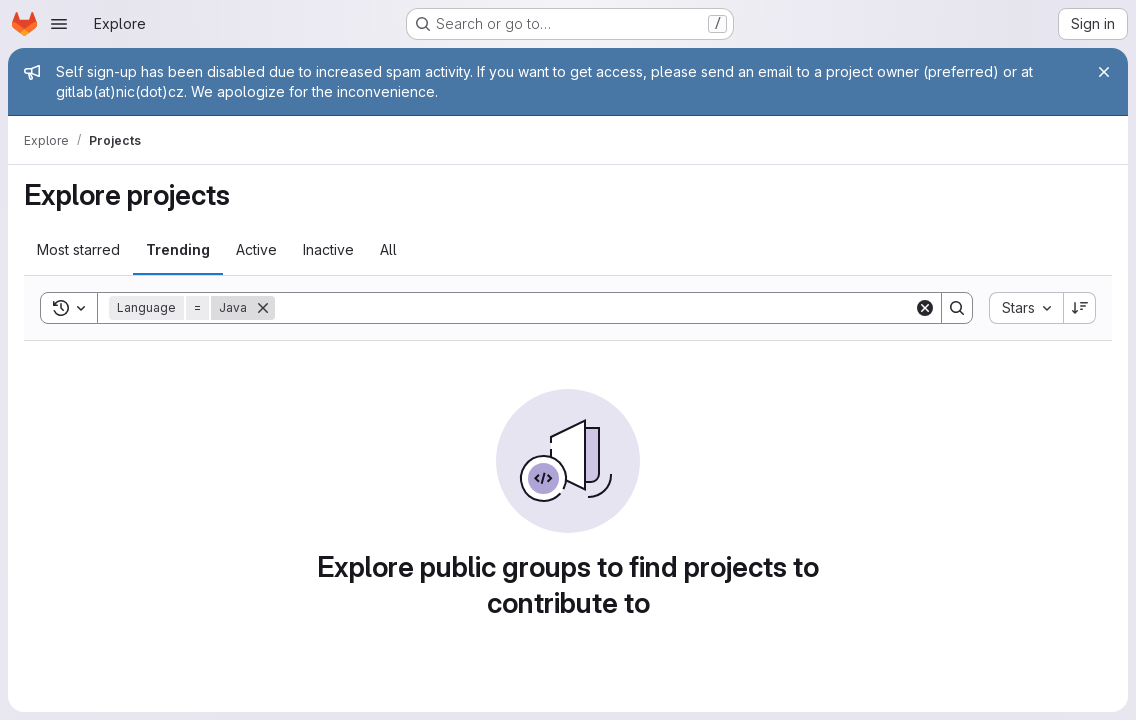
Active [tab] (256, 249)
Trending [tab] (178, 249)
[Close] (1104, 72)
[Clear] (925, 308)
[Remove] (263, 308)
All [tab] (388, 249)
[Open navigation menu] (59, 24)
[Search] (594, 308)
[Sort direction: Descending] (1080, 308)
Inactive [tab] (328, 249)
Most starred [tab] (78, 249)
